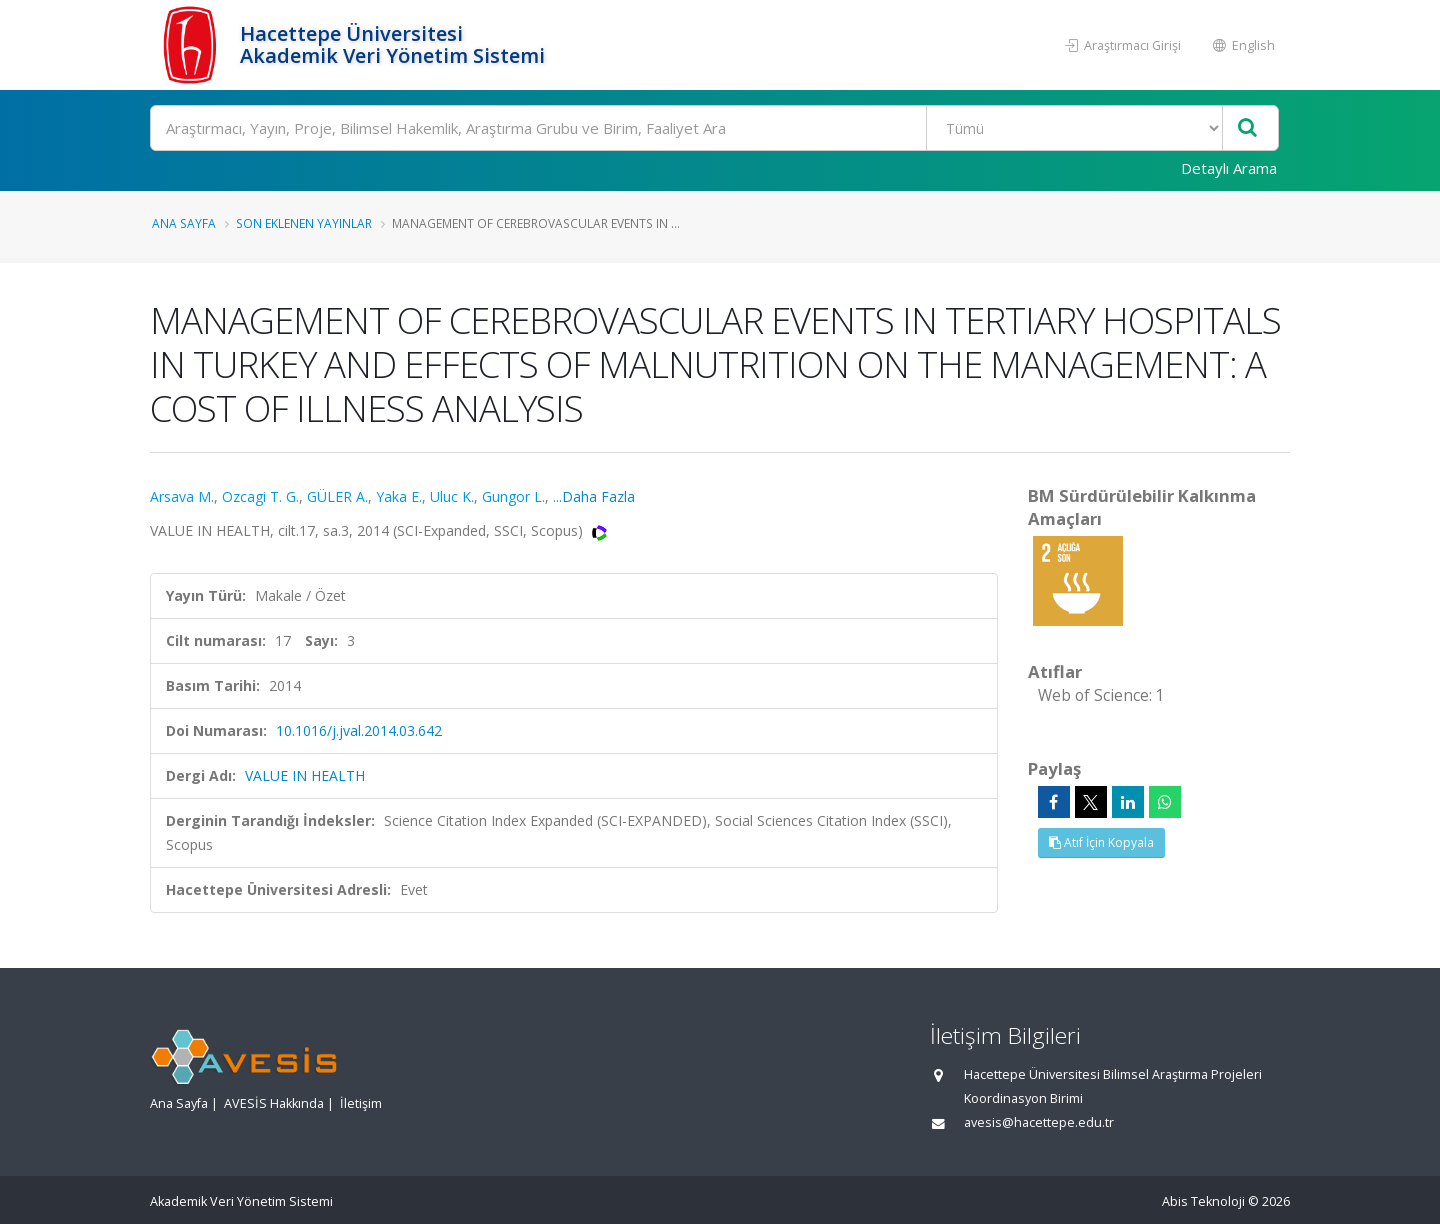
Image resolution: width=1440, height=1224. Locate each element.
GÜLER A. (337, 496)
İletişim (361, 1103)
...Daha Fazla (594, 496)
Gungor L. (513, 496)
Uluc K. (452, 496)
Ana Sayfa (184, 223)
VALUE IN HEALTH (305, 775)
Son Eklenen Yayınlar (304, 223)
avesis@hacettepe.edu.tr (1039, 1122)
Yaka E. (399, 496)
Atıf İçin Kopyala (1101, 842)
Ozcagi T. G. (260, 496)
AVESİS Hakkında (274, 1103)
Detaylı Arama (1229, 168)
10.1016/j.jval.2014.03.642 (359, 730)
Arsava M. (182, 496)
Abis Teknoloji (1203, 1201)
